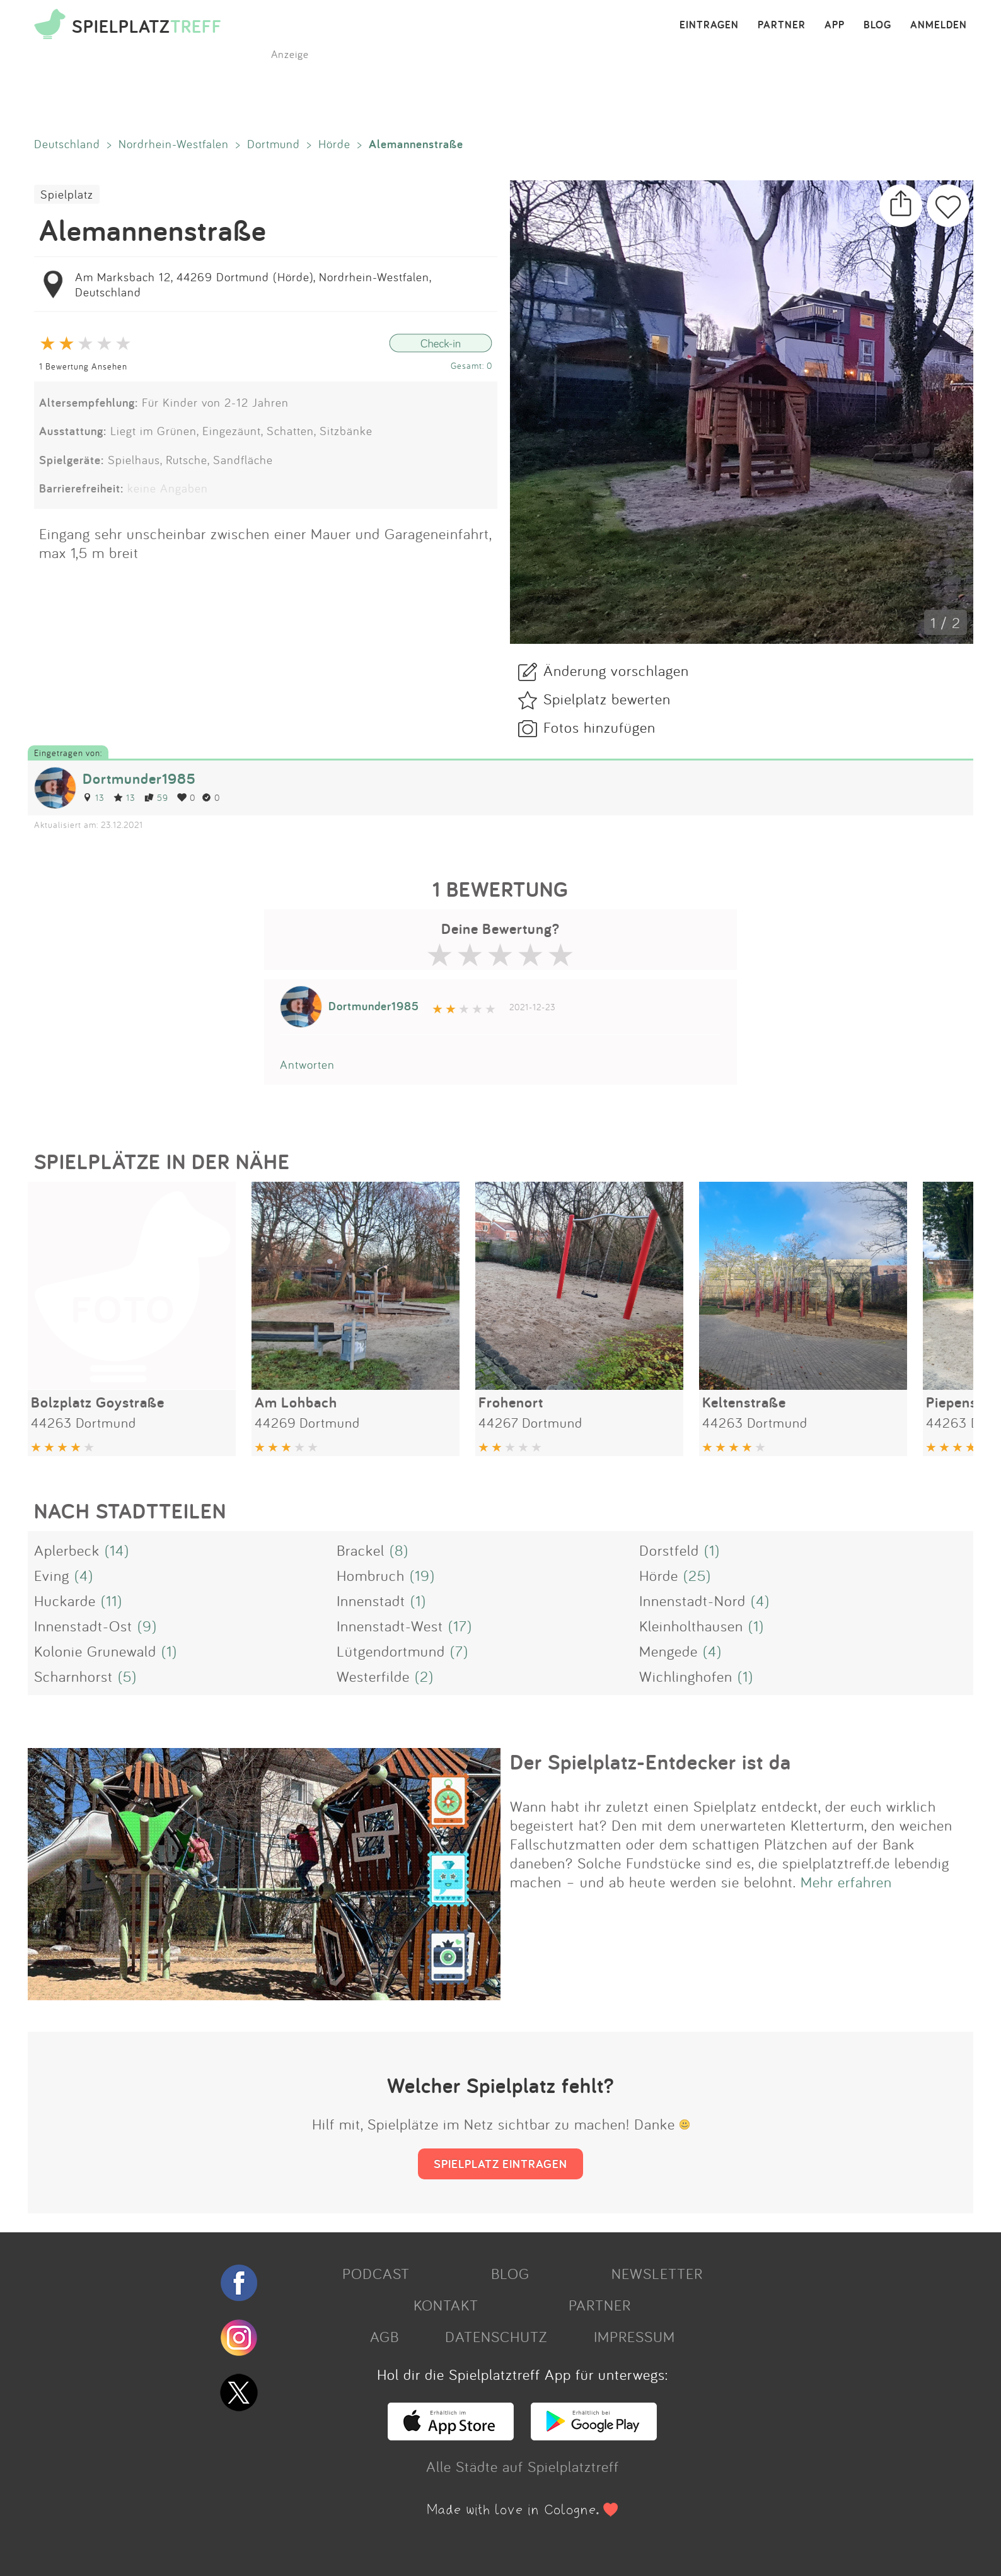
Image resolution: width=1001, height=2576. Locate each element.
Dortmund (273, 143)
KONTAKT (446, 2304)
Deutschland (67, 143)
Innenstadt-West (390, 1625)
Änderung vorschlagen (616, 670)
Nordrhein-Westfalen (174, 143)
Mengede (668, 1650)
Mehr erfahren (846, 1881)
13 (94, 797)
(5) (127, 1676)
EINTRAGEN (709, 25)
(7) (459, 1650)
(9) (147, 1625)
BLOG (877, 25)
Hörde (334, 143)
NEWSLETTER (657, 2273)
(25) (697, 1575)
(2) (424, 1676)
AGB (384, 2336)
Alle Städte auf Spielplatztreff (522, 2466)
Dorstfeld (669, 1550)
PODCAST (376, 2273)
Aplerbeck (67, 1550)
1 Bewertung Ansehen (83, 366)
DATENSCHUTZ (496, 2336)
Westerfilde (373, 1676)
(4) (83, 1575)
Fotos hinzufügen (599, 727)
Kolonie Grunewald (95, 1650)
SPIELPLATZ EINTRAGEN (500, 2163)
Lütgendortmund (391, 1650)
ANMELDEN (938, 25)
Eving (51, 1575)
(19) (422, 1575)
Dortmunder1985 (139, 778)
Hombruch (371, 1575)
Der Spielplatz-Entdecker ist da (650, 1762)
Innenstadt (371, 1600)
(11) (111, 1600)
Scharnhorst (73, 1676)
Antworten (307, 1064)
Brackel (361, 1550)
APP (835, 25)
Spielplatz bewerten (607, 698)
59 (156, 797)
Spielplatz (66, 194)
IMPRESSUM (634, 2336)
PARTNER (782, 25)
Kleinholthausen (691, 1625)
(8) (399, 1550)
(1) (712, 1550)
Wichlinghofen (685, 1676)
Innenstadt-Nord (692, 1600)
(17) (460, 1625)
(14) (117, 1550)
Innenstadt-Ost (83, 1625)
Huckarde (65, 1600)
